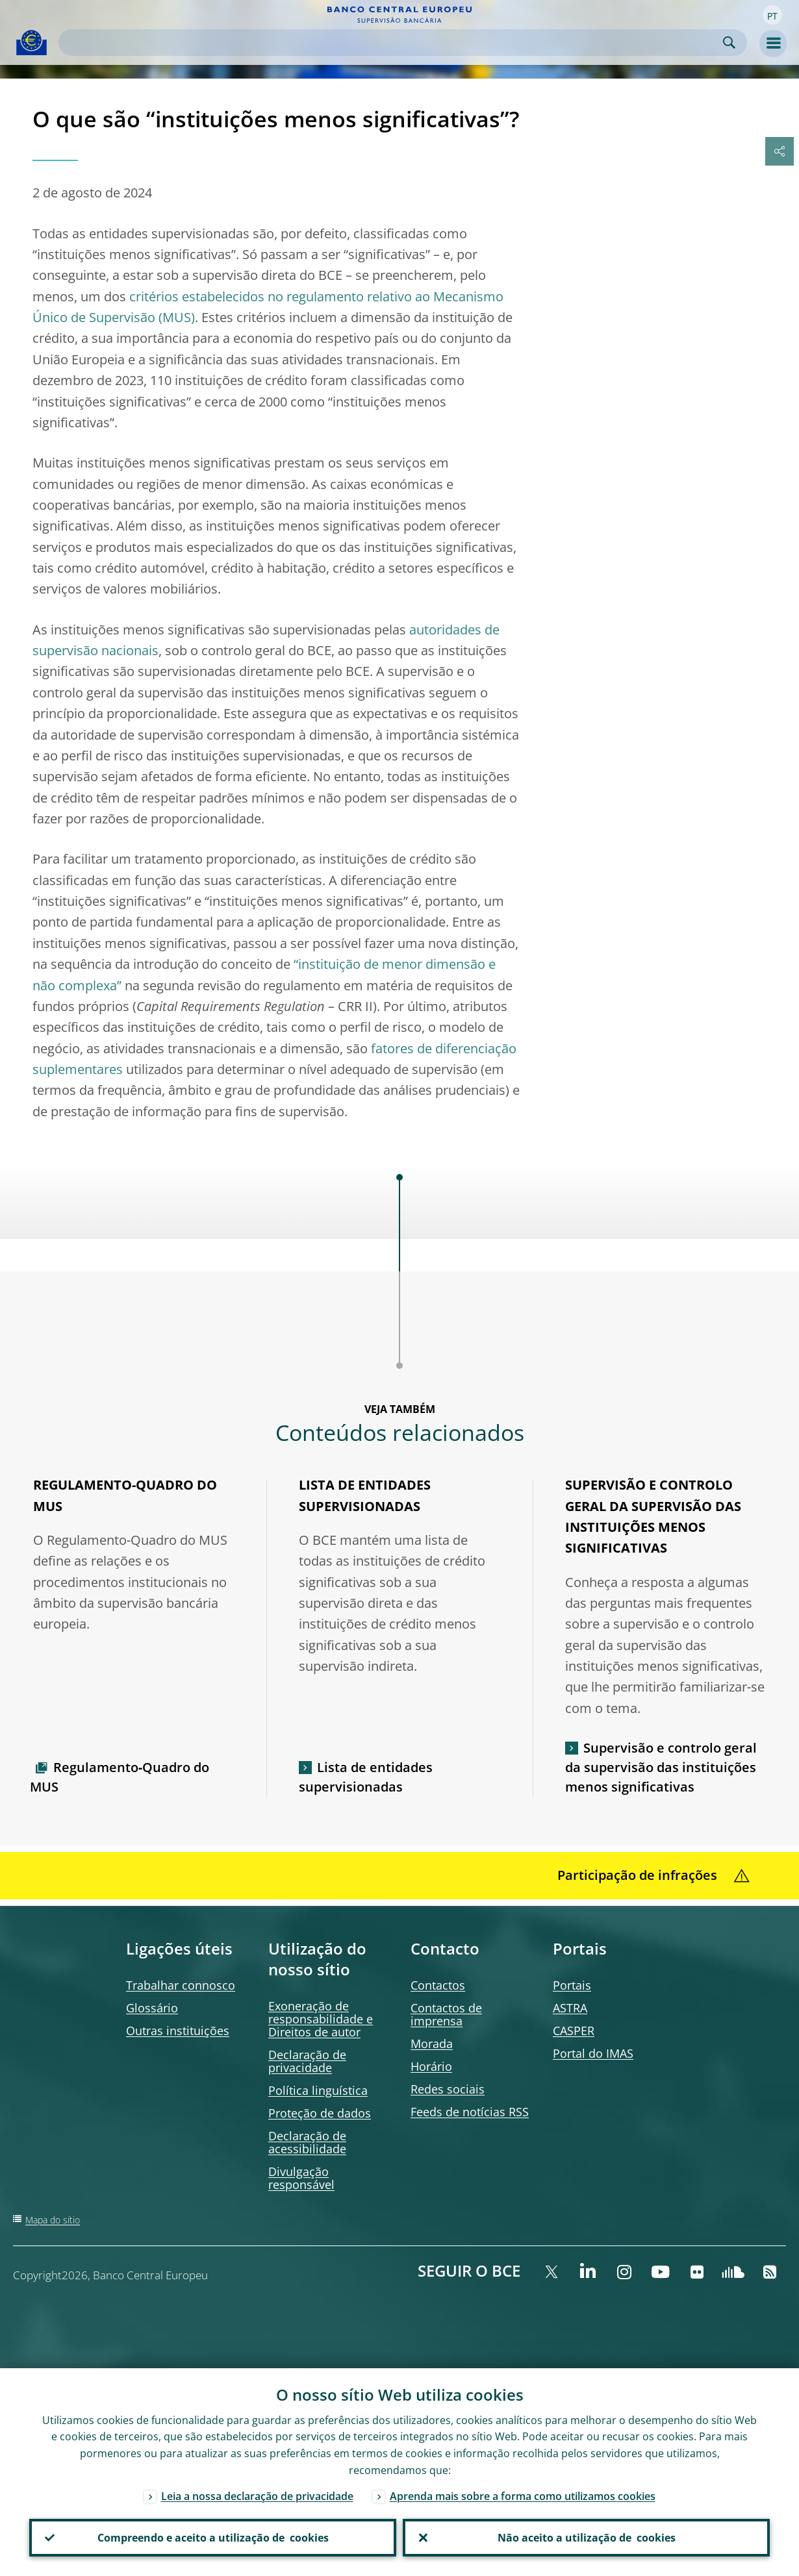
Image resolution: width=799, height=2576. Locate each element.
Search (729, 42)
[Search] (392, 42)
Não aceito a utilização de (587, 2538)
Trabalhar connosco (180, 1985)
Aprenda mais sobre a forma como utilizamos (522, 2496)
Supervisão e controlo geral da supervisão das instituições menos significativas (661, 1767)
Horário (431, 2066)
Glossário (152, 2008)
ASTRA (570, 2008)
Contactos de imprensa (446, 2014)
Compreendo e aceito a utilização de (213, 2538)
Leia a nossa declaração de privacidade (257, 2496)
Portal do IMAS (593, 2053)
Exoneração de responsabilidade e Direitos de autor (320, 2019)
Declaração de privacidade (307, 2061)
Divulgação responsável (301, 2178)
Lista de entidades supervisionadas (366, 1776)
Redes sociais (448, 2089)
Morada (432, 2043)
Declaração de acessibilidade (307, 2142)
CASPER (573, 2030)
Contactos (438, 1985)
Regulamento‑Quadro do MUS (120, 1776)
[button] (772, 15)
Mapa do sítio (52, 2220)
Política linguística (318, 2090)
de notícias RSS (470, 2112)
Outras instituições (177, 2030)
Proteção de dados (319, 2113)
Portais (572, 1985)
